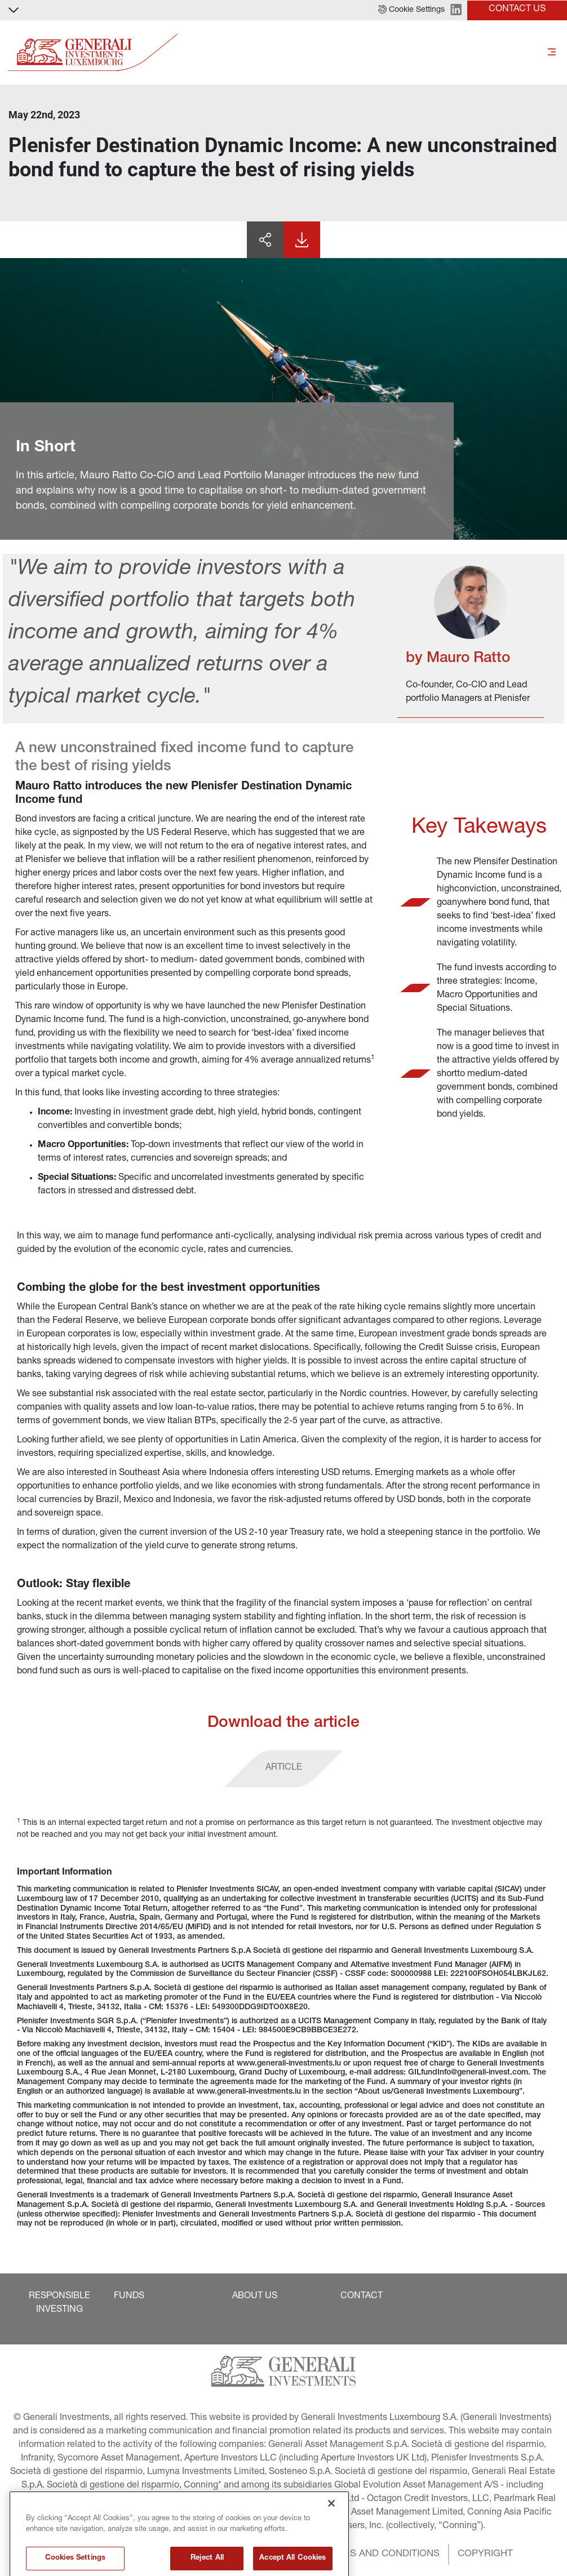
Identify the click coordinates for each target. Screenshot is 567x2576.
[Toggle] (551, 52)
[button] (411, 10)
